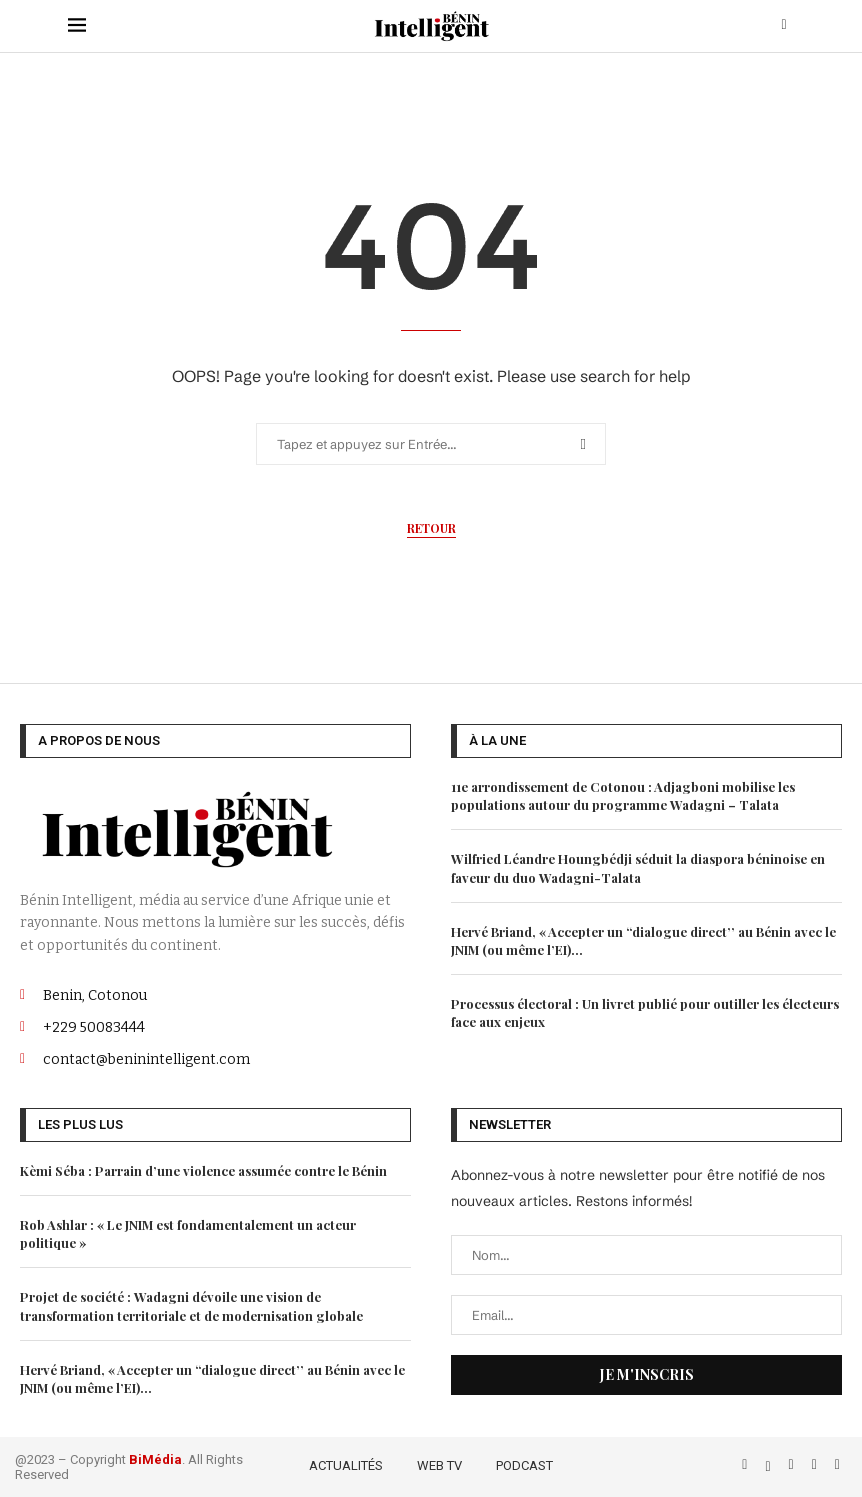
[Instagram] (793, 1464)
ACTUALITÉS (346, 1465)
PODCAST (524, 1465)
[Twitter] (769, 1464)
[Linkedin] (816, 1464)
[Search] (784, 26)
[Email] (837, 1464)
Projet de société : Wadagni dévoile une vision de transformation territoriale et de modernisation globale (191, 1305)
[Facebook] (746, 1464)
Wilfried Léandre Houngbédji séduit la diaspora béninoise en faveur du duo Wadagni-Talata (638, 867)
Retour (431, 528)
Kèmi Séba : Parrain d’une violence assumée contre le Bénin (203, 1170)
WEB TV (439, 1465)
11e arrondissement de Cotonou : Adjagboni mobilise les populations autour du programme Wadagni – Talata (623, 795)
